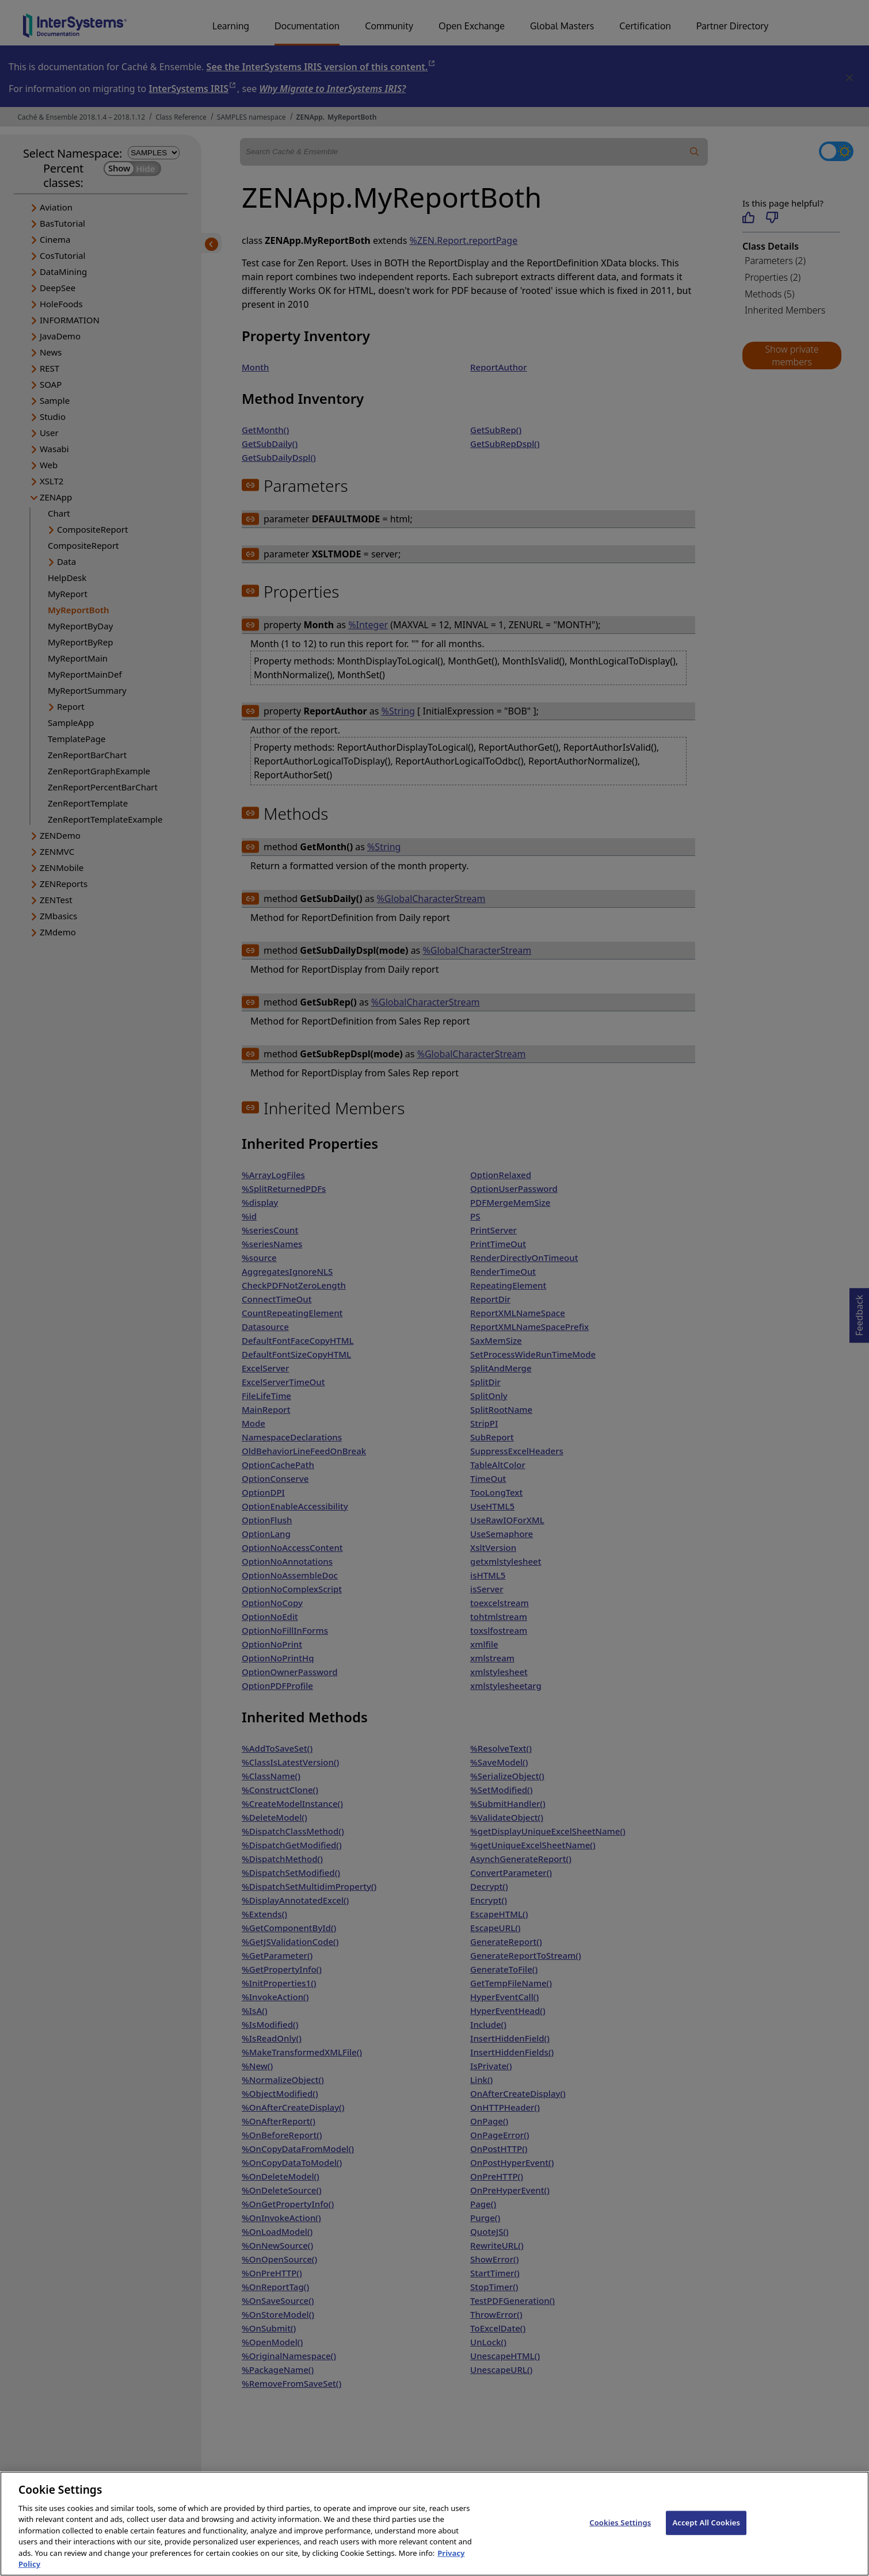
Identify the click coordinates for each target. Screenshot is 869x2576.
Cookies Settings (620, 2530)
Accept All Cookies (706, 2530)
